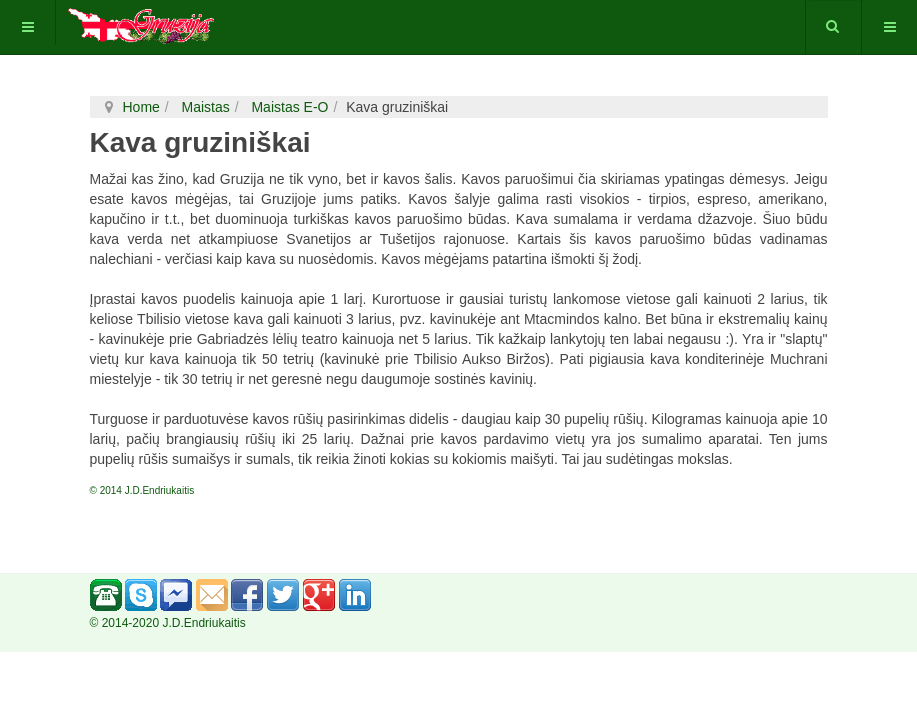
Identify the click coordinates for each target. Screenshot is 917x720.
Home (141, 107)
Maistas (204, 107)
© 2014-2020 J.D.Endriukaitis (168, 623)
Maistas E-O (288, 107)
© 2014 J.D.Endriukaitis (142, 490)
